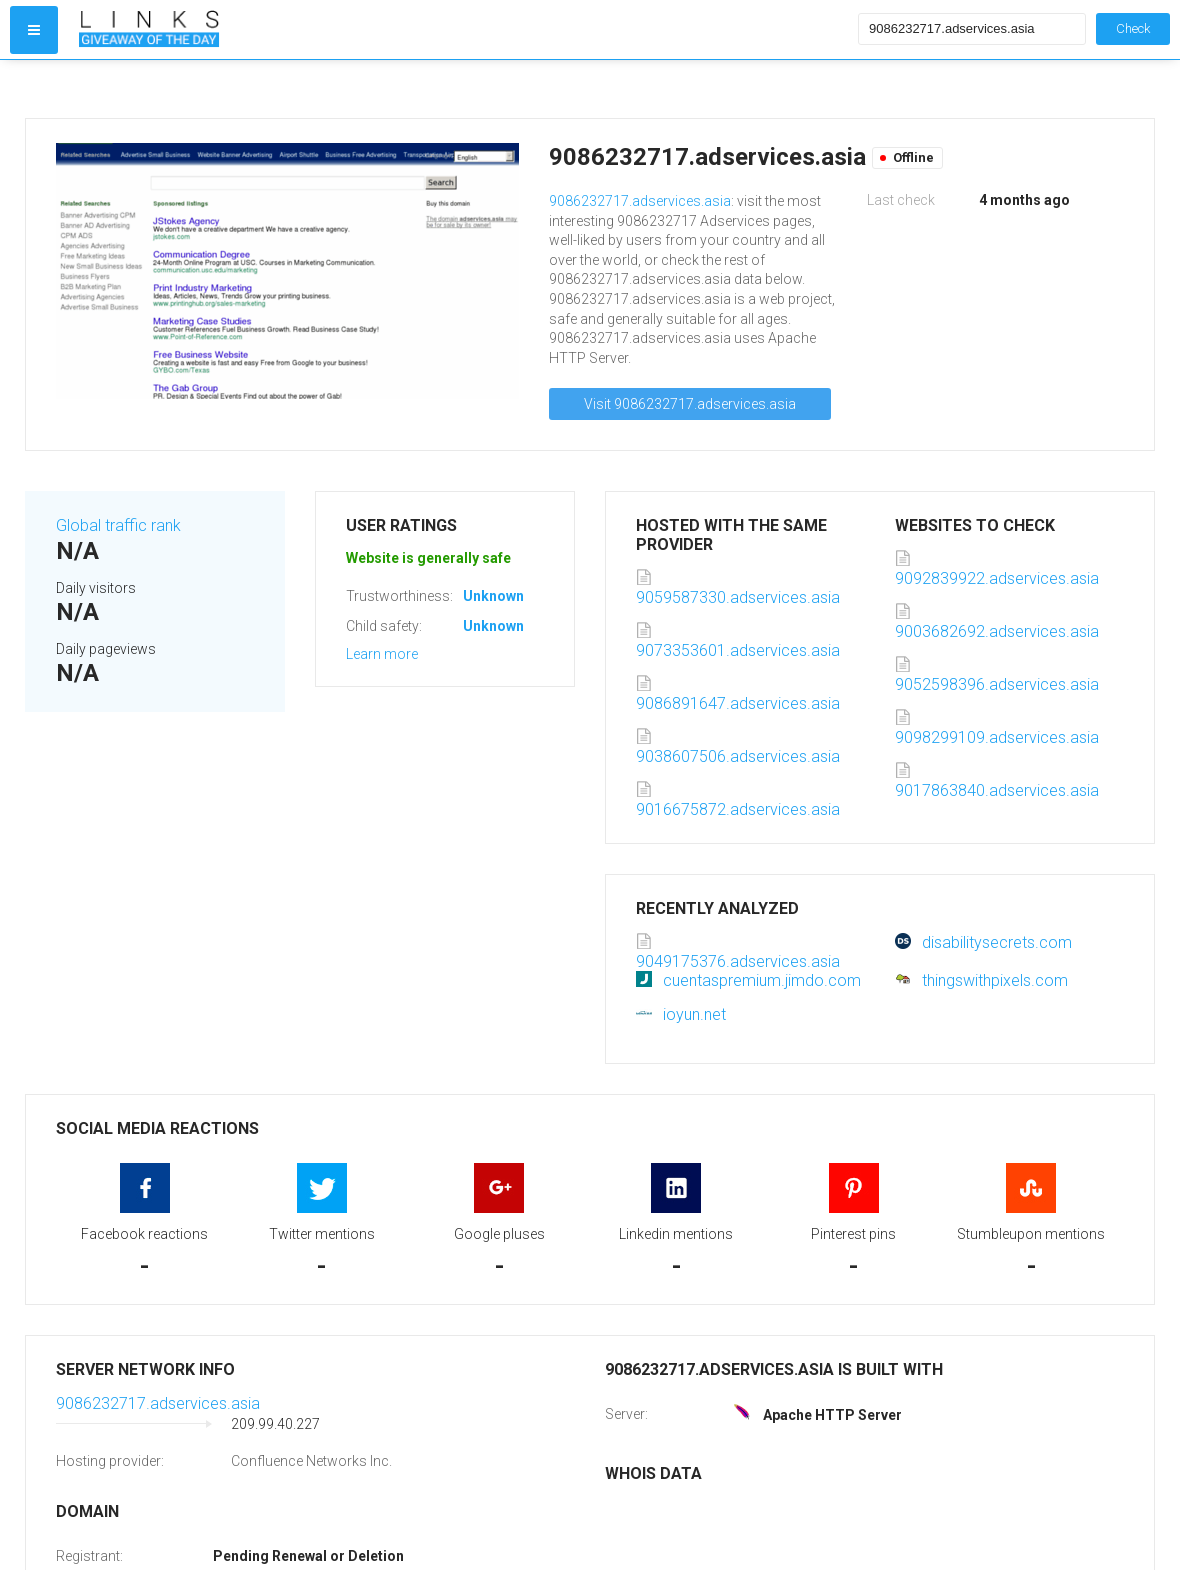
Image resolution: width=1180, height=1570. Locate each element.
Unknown (493, 596)
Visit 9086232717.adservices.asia (690, 404)
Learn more (382, 654)
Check (1133, 28)
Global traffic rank (118, 525)
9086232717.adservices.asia (640, 201)
